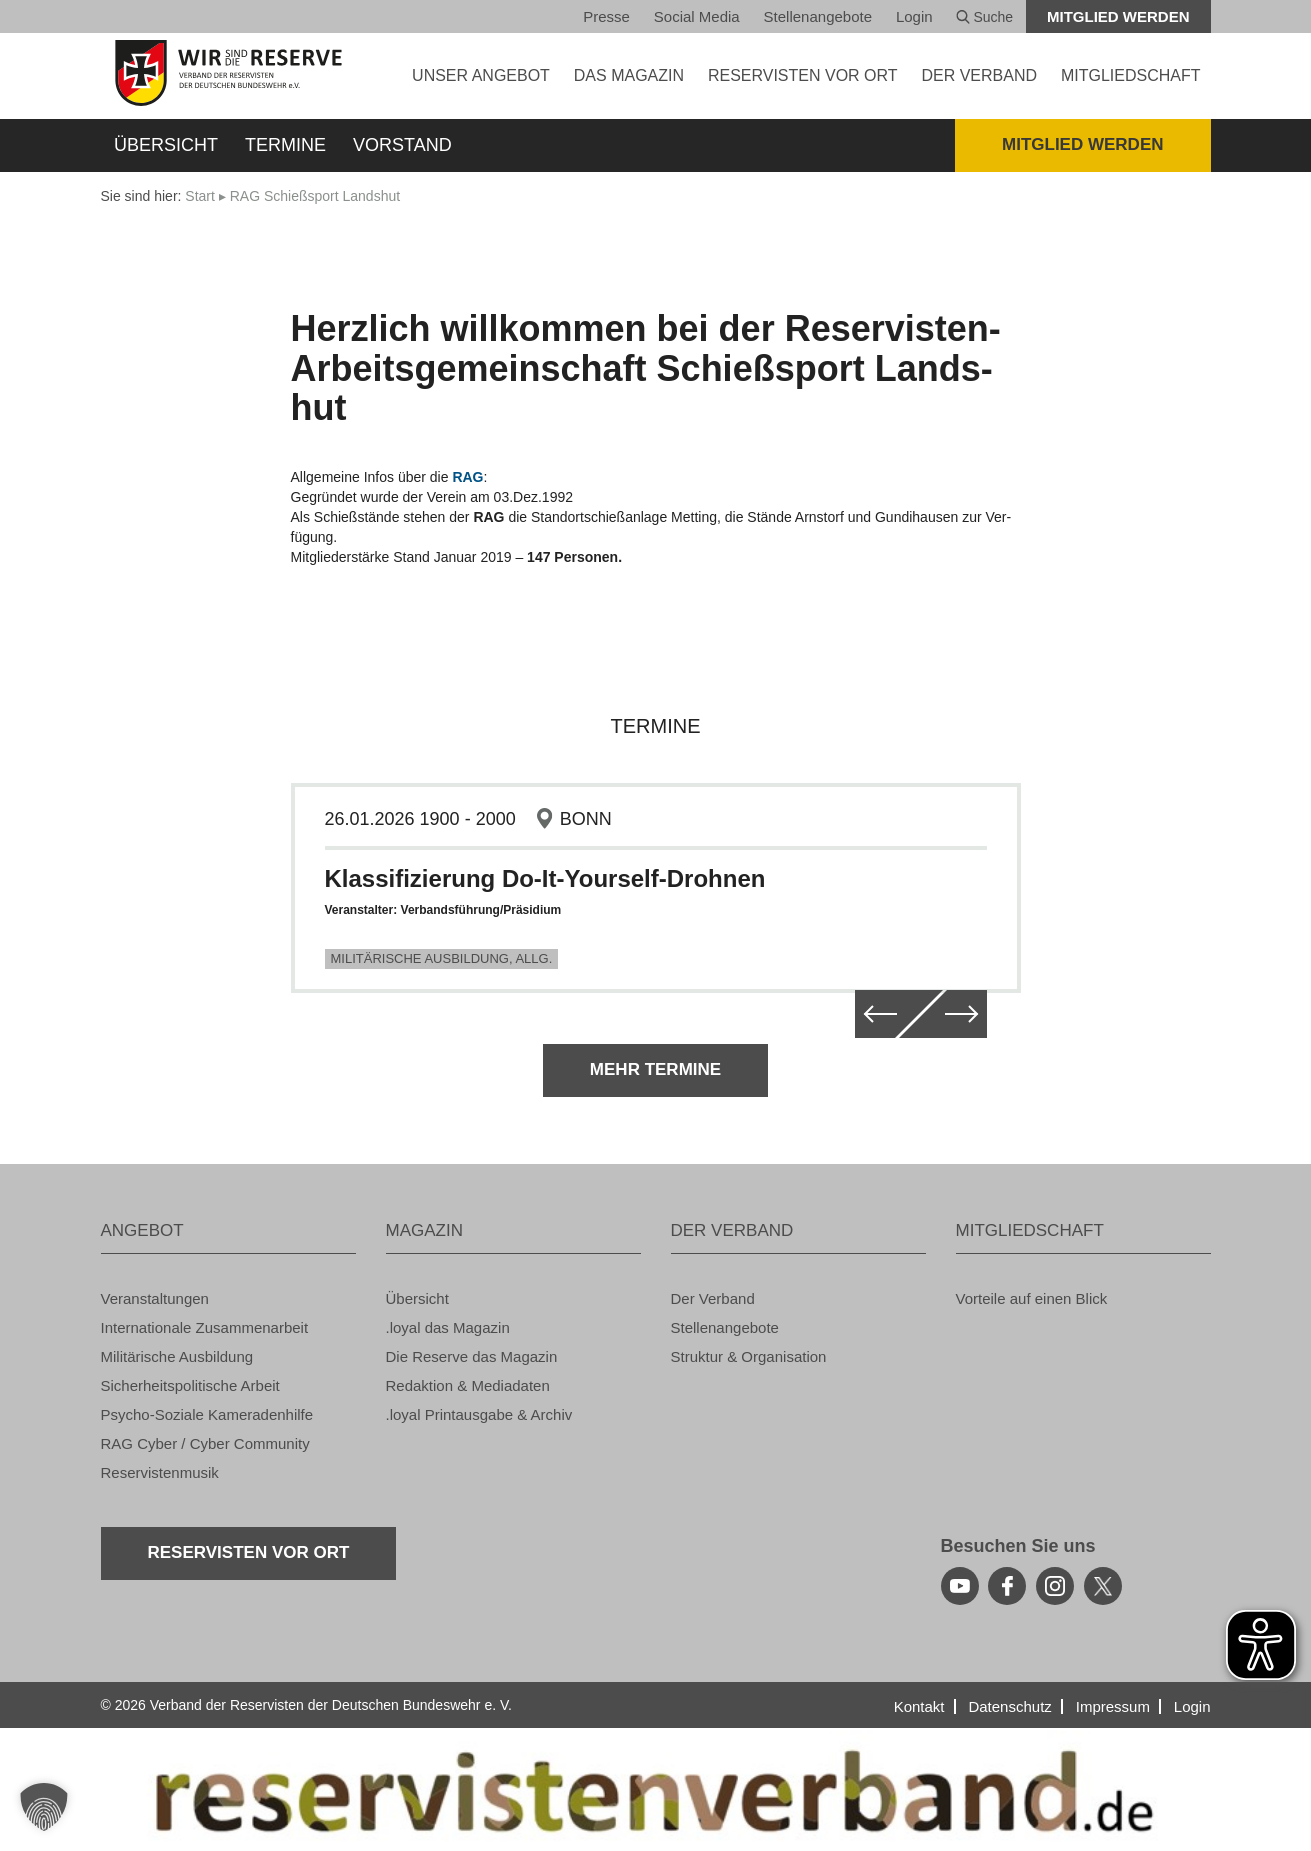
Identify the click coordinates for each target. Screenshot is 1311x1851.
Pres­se (606, 16)
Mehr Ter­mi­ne (655, 1069)
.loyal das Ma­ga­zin (448, 1327)
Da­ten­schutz (1009, 1706)
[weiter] (967, 1014)
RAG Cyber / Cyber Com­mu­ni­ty (205, 1443)
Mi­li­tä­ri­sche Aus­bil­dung (177, 1356)
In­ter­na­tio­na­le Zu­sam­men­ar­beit (205, 1327)
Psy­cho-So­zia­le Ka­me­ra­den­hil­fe (207, 1414)
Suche (985, 17)
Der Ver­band (713, 1298)
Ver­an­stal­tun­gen (155, 1298)
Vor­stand (402, 145)
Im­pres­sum (1113, 1706)
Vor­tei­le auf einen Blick (1032, 1298)
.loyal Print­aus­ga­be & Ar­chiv (479, 1414)
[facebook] (1007, 1586)
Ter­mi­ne (285, 145)
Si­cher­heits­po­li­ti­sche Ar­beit (190, 1385)
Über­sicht (166, 145)
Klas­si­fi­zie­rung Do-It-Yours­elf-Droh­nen (545, 878)
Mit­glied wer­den (1118, 16)
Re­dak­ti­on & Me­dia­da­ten (468, 1385)
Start (200, 196)
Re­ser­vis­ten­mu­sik (160, 1472)
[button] (44, 1807)
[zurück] (875, 1014)
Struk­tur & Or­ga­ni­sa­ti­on (749, 1356)
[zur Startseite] (228, 73)
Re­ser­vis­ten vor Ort (803, 75)
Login (914, 16)
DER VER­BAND (979, 75)
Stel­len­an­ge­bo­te (818, 16)
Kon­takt (919, 1706)
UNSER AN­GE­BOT (481, 75)
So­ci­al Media (697, 16)
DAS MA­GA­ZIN (629, 75)
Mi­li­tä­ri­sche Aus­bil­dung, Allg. (442, 958)
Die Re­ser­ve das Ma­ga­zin (472, 1356)
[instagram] (1055, 1586)
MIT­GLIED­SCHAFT (1131, 75)
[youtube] (960, 1586)
